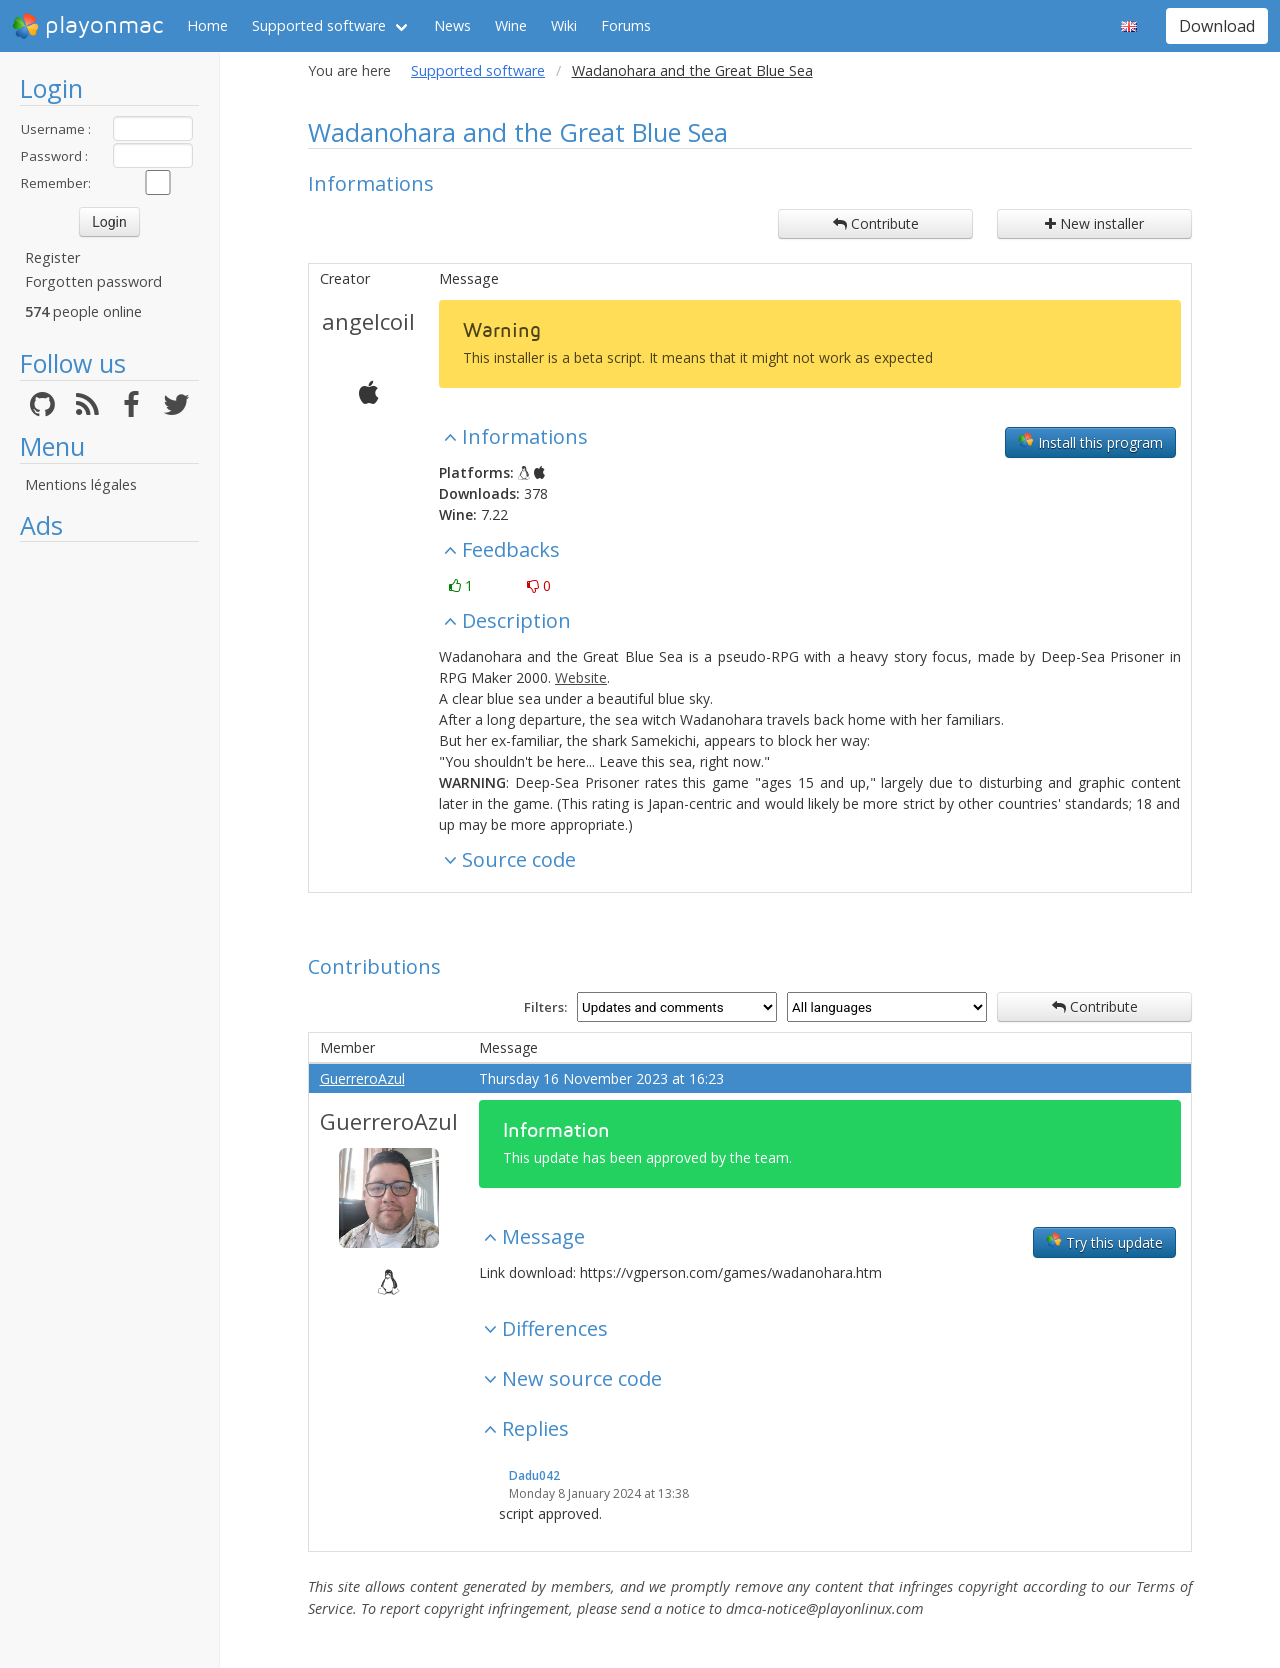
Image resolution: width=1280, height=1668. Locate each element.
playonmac (87, 26)
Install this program (1090, 442)
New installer (1094, 223)
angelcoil (368, 321)
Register (52, 257)
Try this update (1104, 1242)
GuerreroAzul (362, 1078)
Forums (626, 25)
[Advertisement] (109, 852)
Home (207, 25)
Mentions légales (81, 484)
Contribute (876, 223)
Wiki (564, 25)
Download (1217, 26)
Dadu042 (534, 1475)
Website (581, 677)
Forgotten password (93, 281)
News (452, 25)
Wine (511, 25)
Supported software (319, 25)
